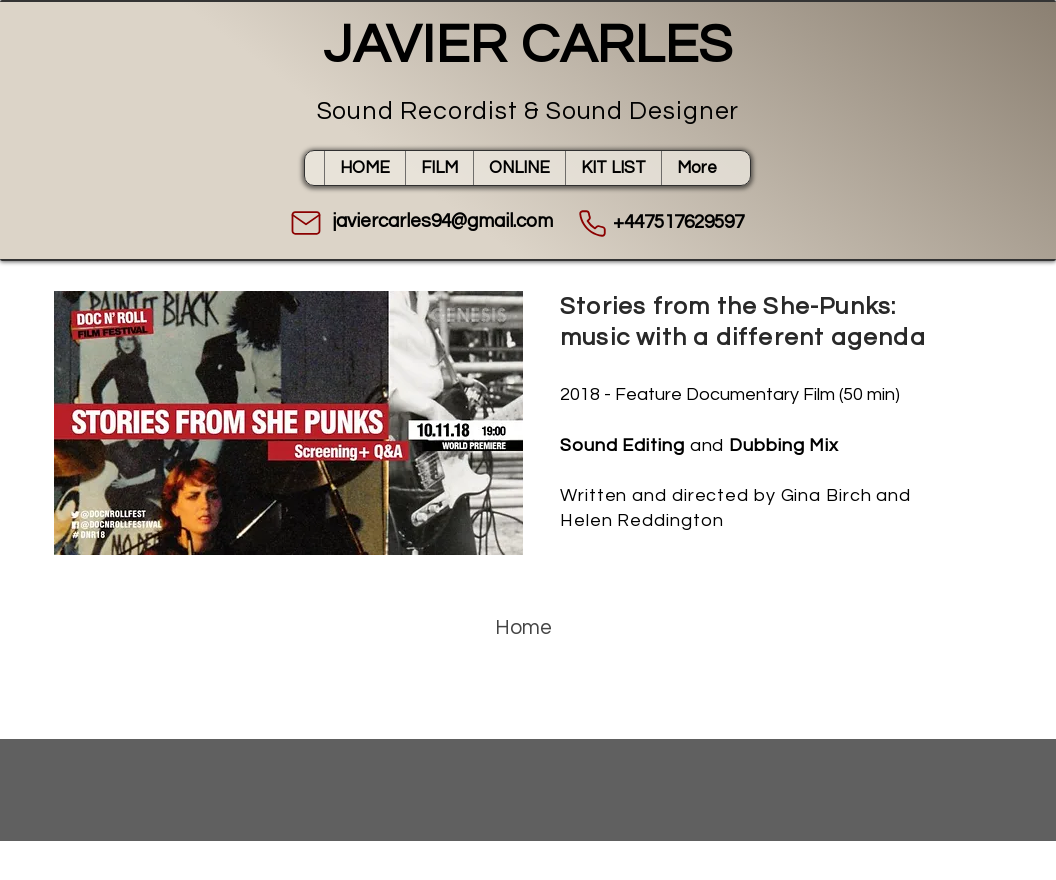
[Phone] (592, 223)
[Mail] (306, 223)
